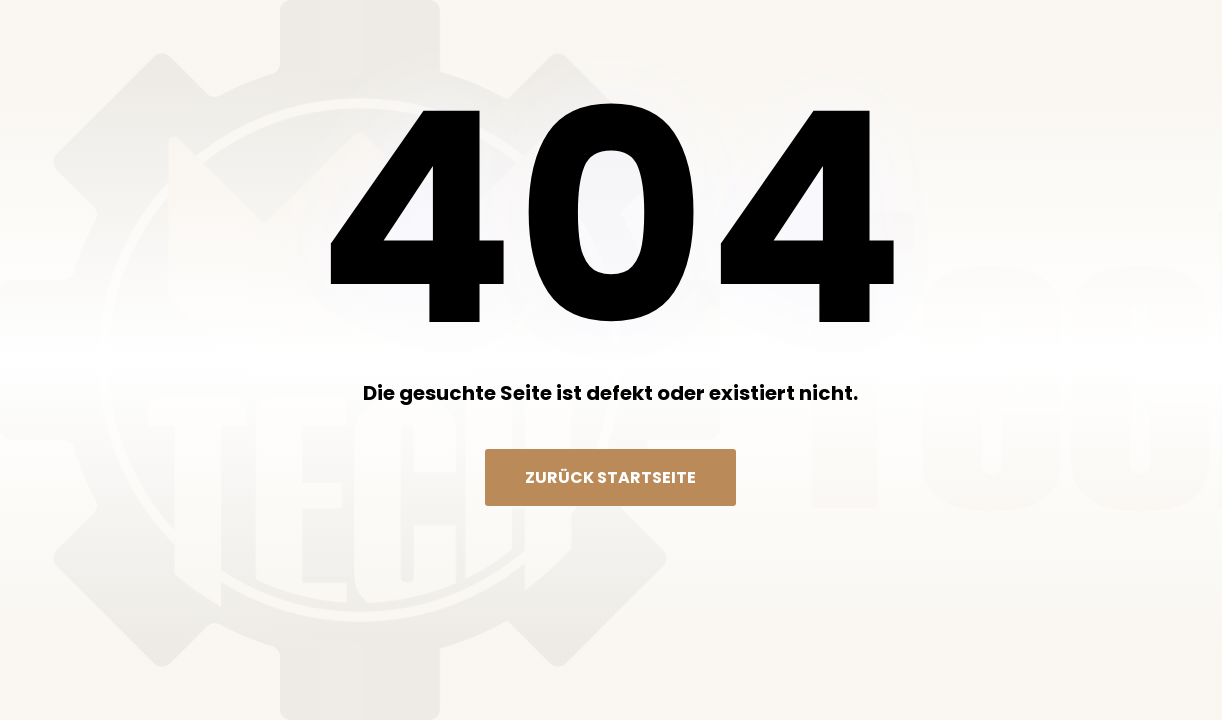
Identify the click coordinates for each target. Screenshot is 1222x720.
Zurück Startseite (610, 477)
